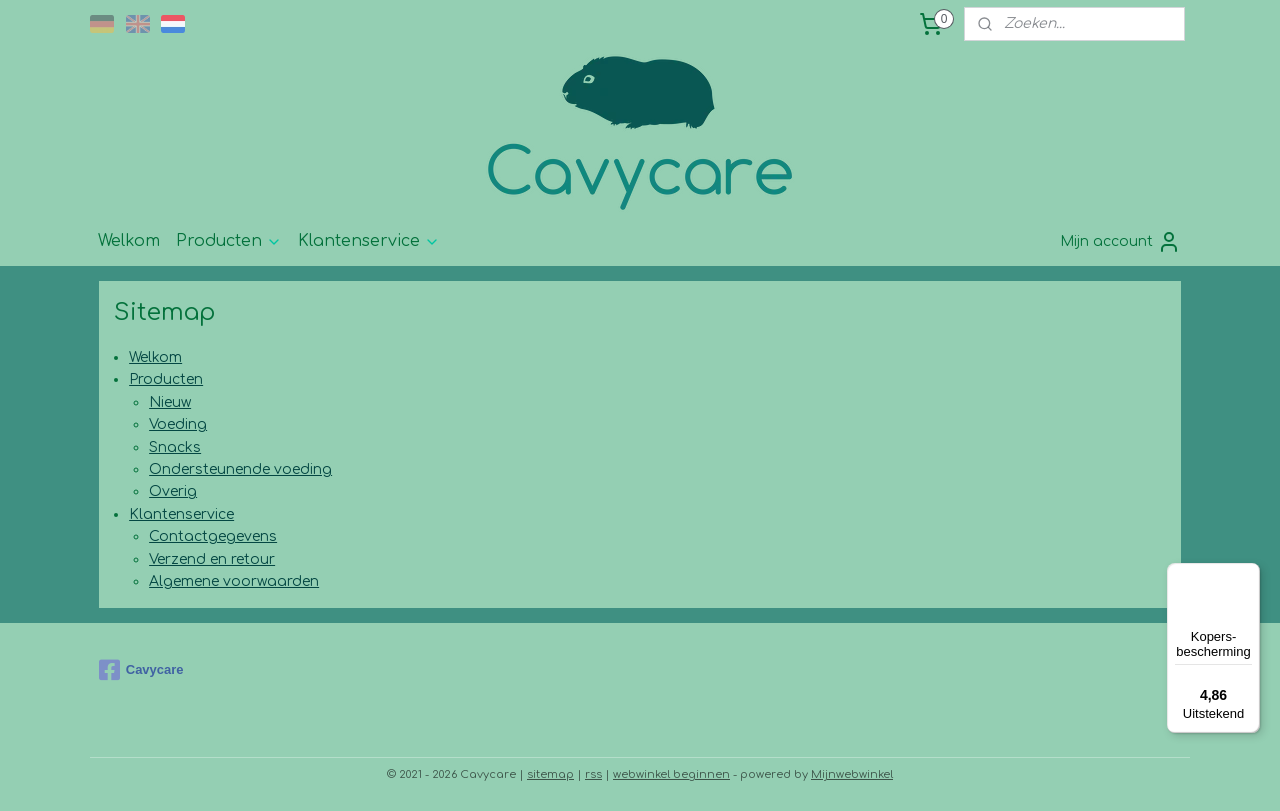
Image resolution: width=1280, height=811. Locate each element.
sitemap (550, 774)
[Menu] (1248, 575)
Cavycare (141, 670)
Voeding (178, 424)
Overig (173, 491)
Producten (229, 241)
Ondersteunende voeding (240, 469)
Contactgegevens (213, 536)
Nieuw (170, 402)
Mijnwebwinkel (852, 774)
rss (593, 774)
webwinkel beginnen (671, 774)
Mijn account (1120, 242)
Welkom (129, 241)
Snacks (175, 447)
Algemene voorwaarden (234, 581)
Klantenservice (369, 241)
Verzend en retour (212, 559)
